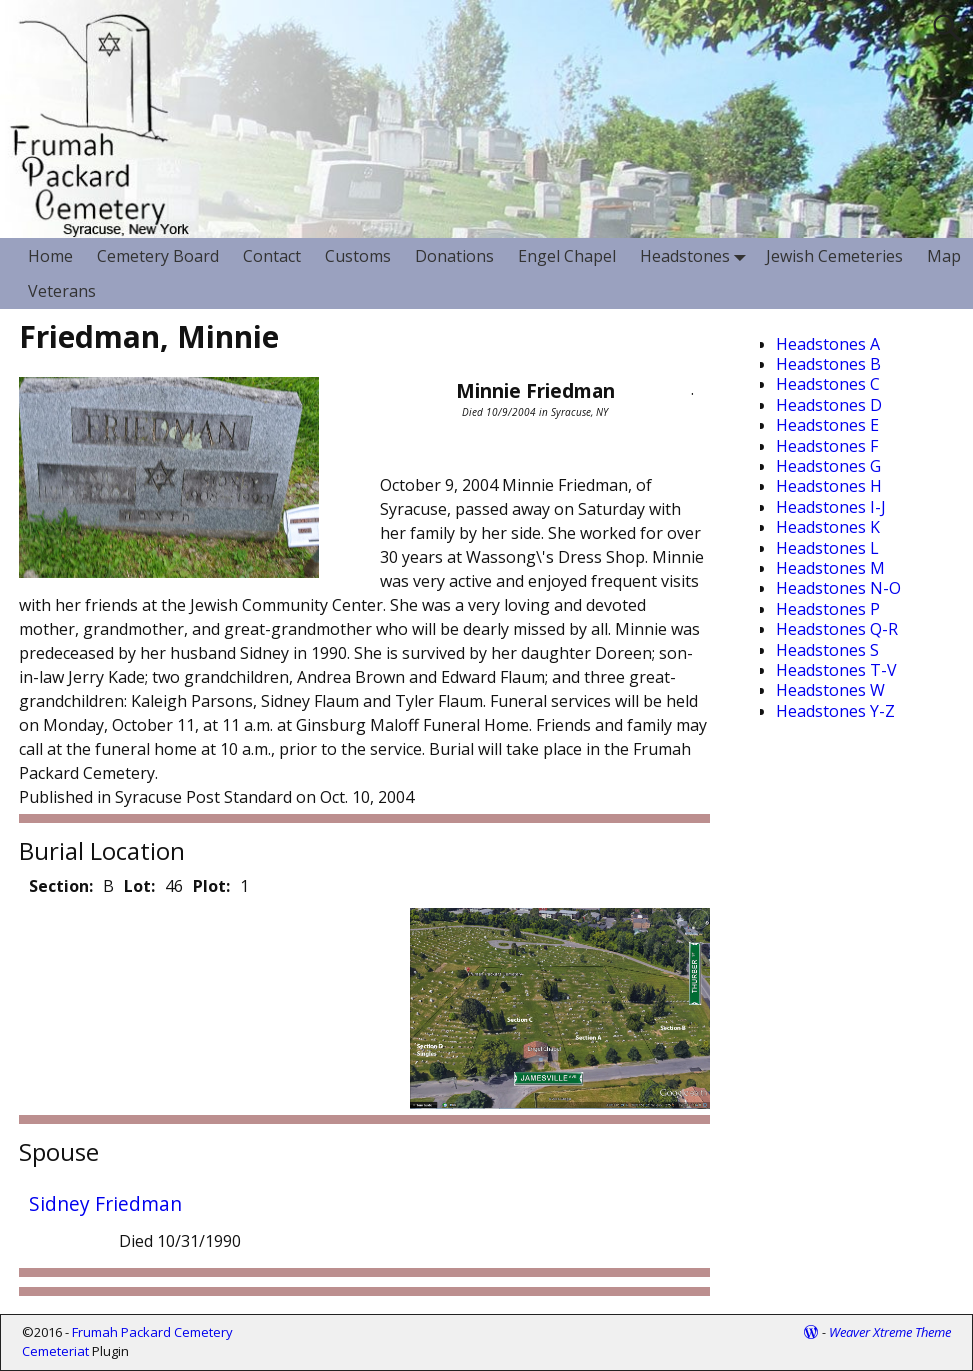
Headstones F (827, 446)
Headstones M (830, 568)
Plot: (211, 886)
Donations (454, 256)
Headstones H (829, 486)
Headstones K (828, 527)
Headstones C (828, 384)
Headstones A (828, 344)
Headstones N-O (838, 588)
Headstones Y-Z (835, 711)
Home (50, 256)
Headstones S (827, 650)
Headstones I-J (831, 507)
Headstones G (828, 466)
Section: (61, 886)
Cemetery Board (158, 256)
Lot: (139, 886)
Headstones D (829, 405)
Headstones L (827, 548)
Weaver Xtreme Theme (890, 1332)
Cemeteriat (55, 1351)
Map (944, 256)
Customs (358, 256)
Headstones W (830, 690)
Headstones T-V (836, 670)
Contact (272, 256)
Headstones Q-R (837, 629)
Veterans (62, 291)
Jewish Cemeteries (834, 256)
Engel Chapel (567, 256)
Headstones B (828, 364)
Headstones (697, 255)
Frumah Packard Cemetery (152, 1332)
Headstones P (828, 609)
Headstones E (827, 425)
